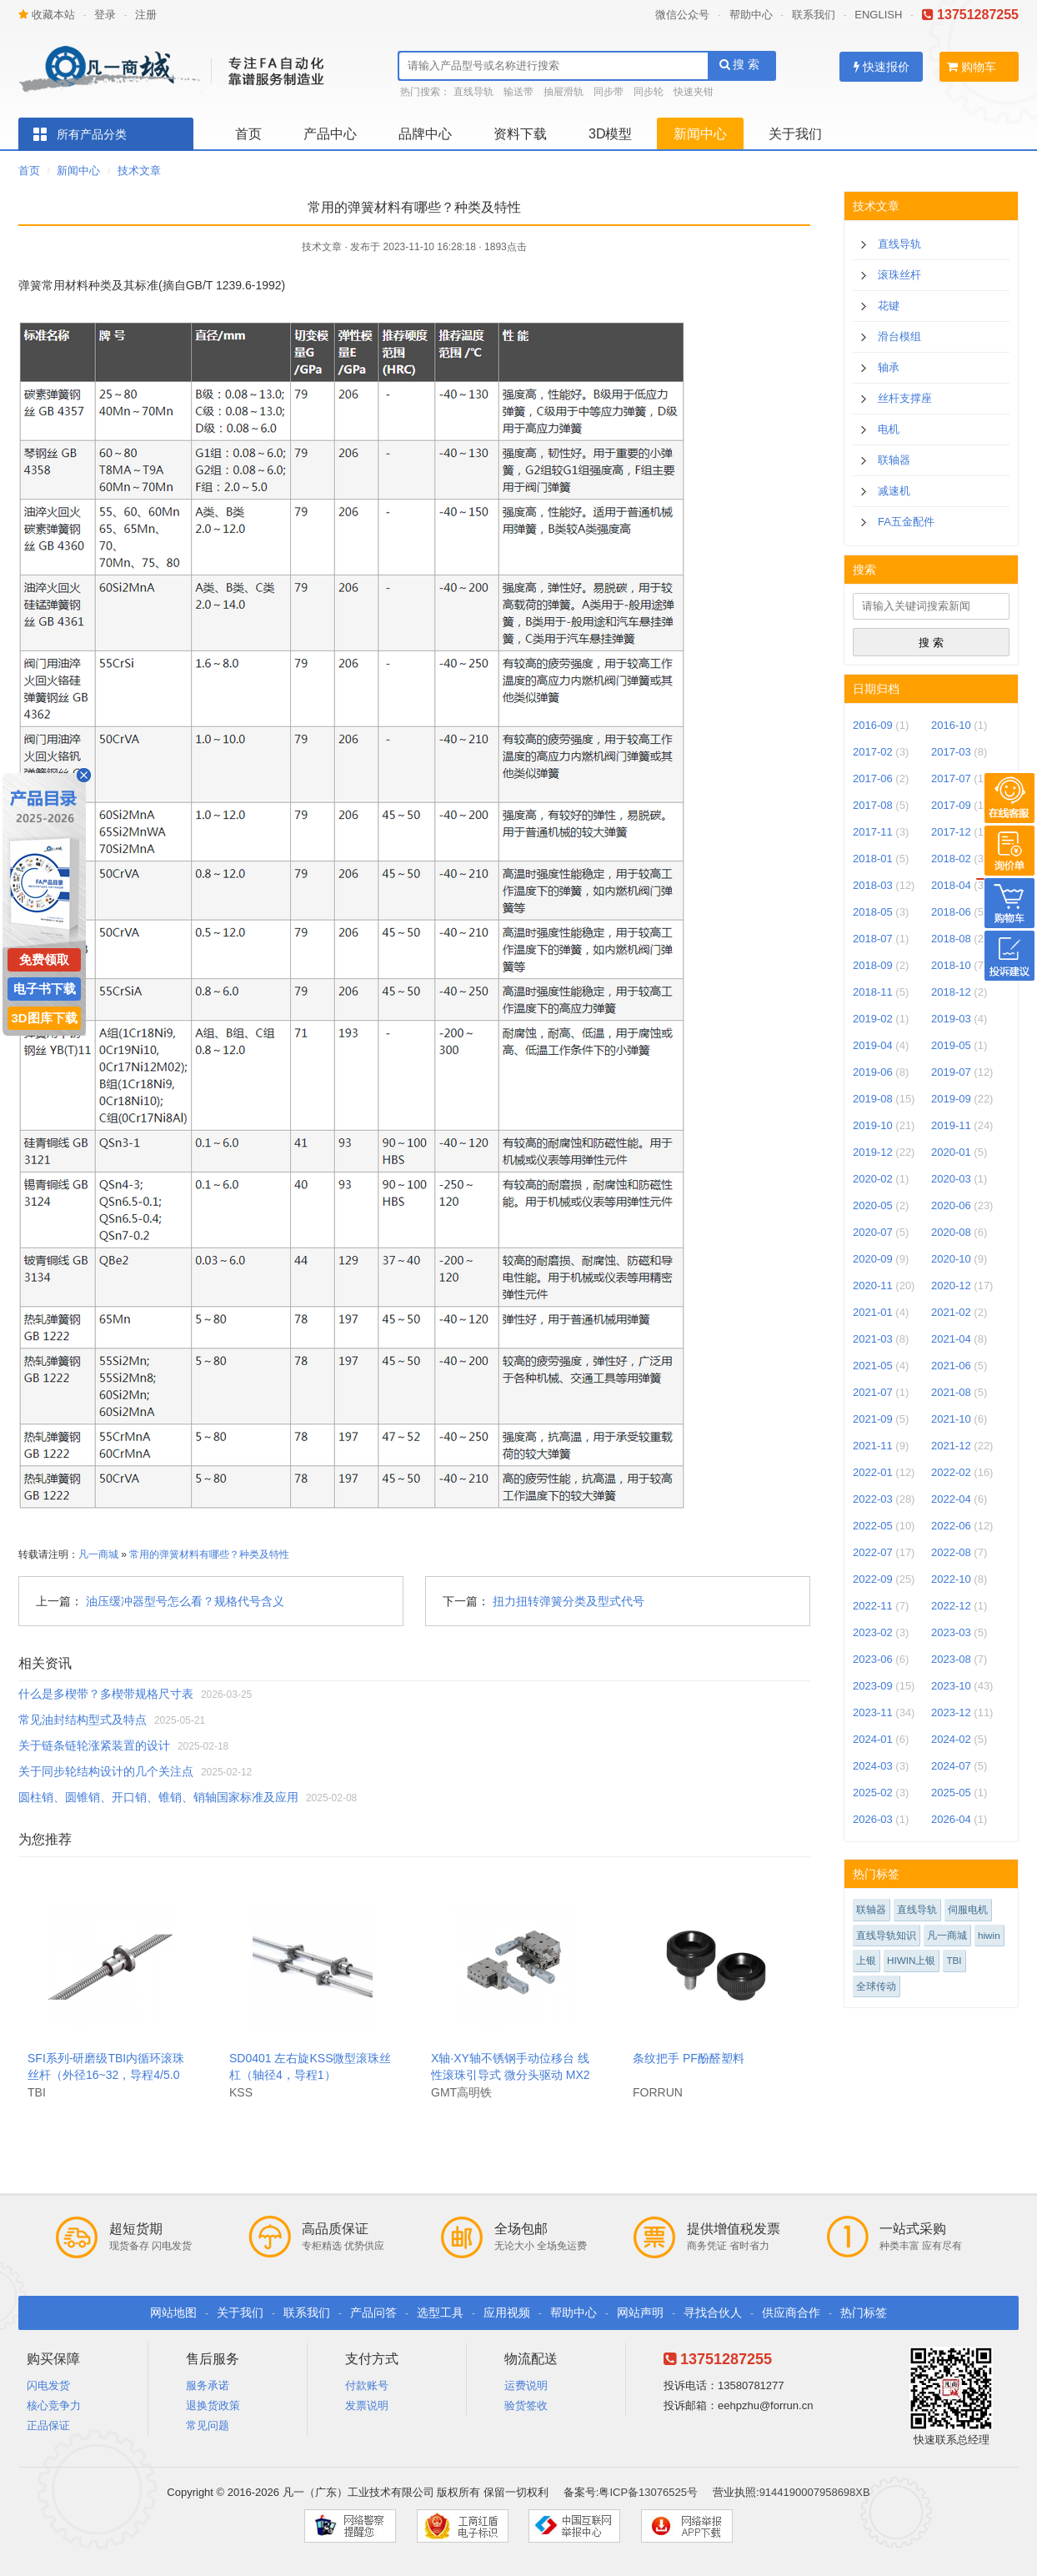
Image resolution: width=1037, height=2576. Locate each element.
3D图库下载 (44, 1018)
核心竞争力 (54, 2405)
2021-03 (873, 1339)
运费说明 (526, 2385)
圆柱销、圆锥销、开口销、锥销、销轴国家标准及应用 (158, 1797)
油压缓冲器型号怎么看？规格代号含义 (185, 1601)
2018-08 (951, 938)
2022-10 (951, 1579)
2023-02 (873, 1632)
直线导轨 (473, 92)
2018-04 (951, 885)
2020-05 (873, 1205)
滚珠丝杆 (899, 275)
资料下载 (520, 134)
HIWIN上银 (911, 1960)
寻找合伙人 (713, 2312)
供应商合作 (791, 2312)
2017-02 (873, 752)
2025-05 (951, 1792)
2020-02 (873, 1179)
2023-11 (873, 1712)
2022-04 (951, 1499)
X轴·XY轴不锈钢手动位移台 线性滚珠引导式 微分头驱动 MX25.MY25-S (510, 2074)
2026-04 (951, 1819)
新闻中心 (700, 134)
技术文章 (139, 170)
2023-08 (951, 1659)
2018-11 (873, 992)
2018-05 (873, 912)
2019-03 (951, 1018)
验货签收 (526, 2405)
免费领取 (44, 959)
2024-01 (873, 1739)
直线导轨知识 (886, 1935)
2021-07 (873, 1392)
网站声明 (640, 2312)
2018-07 (873, 938)
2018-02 (951, 858)
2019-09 (951, 1098)
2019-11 (951, 1125)
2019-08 (873, 1098)
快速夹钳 (694, 92)
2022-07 (873, 1552)
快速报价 (881, 66)
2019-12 (873, 1152)
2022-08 (951, 1552)
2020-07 (873, 1232)
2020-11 (873, 1285)
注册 (146, 14)
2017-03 (951, 752)
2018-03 (873, 885)
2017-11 (873, 832)
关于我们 (795, 134)
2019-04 (873, 1045)
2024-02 (951, 1739)
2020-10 (951, 1259)
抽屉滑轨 (564, 92)
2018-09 (873, 965)
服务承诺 (207, 2385)
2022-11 (873, 1605)
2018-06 (951, 912)
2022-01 (873, 1472)
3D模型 (610, 134)
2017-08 (873, 805)
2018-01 (873, 858)
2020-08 (951, 1232)
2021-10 (951, 1419)
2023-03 (951, 1632)
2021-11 (873, 1445)
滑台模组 (899, 336)
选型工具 (440, 2312)
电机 (888, 429)
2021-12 (951, 1445)
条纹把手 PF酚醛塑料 (688, 2058)
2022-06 (951, 1525)
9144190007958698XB (814, 2492)
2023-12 (951, 1712)
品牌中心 (425, 134)
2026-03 (873, 1819)
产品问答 (373, 2312)
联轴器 (894, 460)
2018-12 (951, 992)
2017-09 (951, 805)
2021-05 (873, 1365)
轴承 (888, 367)
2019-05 (951, 1045)
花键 (888, 305)
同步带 (609, 92)
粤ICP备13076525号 (648, 2492)
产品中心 (330, 134)
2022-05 (873, 1525)
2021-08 (951, 1392)
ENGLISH (878, 14)
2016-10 (951, 725)
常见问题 (207, 2425)
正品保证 (48, 2425)
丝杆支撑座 (905, 398)
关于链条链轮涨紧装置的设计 (94, 1745)
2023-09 (873, 1686)
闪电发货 (48, 2385)
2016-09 (873, 725)
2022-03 (873, 1499)
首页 (248, 134)
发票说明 (366, 2405)
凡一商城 (98, 1554)
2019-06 (873, 1072)
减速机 (894, 491)
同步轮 (649, 92)
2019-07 (951, 1072)
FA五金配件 (906, 521)
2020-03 (951, 1179)
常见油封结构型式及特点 (82, 1719)
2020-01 (951, 1152)
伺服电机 (968, 1909)
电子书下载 (44, 989)
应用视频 (506, 2312)
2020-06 (951, 1205)
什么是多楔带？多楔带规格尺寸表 (105, 1693)
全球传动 (876, 1986)
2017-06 (873, 778)
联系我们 (813, 14)
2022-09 (873, 1579)
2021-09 (873, 1419)
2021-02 (951, 1312)
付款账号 (366, 2385)
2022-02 (951, 1472)
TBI (953, 1960)
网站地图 (173, 2312)
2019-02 (873, 1018)
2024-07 (951, 1766)
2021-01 (873, 1312)
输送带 (518, 92)
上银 (866, 1960)
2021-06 (951, 1365)
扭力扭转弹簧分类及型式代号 (568, 1601)
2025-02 (873, 1792)
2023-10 (951, 1686)
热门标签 (863, 2312)
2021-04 (951, 1339)
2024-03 (873, 1766)
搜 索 (739, 64)
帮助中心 (751, 14)
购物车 (971, 66)
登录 (105, 14)
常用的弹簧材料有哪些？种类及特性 (209, 1554)
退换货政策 (213, 2405)
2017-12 (951, 832)
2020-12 (951, 1285)
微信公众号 (682, 14)
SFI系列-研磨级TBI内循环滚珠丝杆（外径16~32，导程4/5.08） (106, 2074)
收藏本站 (46, 14)
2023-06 (873, 1659)
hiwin (989, 1935)
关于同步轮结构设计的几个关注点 (105, 1771)
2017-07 (951, 778)
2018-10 (951, 965)
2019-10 (873, 1125)
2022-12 (951, 1605)
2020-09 (873, 1259)
